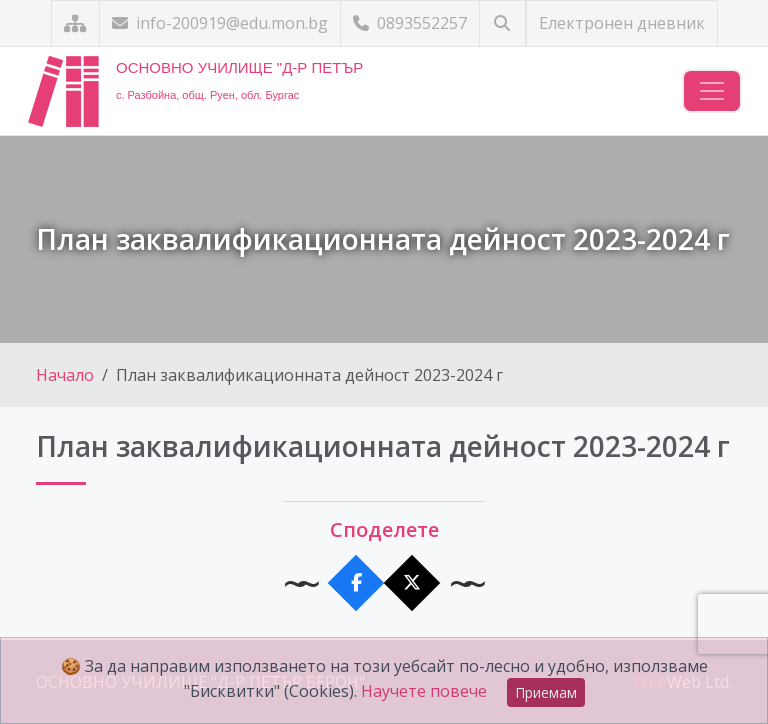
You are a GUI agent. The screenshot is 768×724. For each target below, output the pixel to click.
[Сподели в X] (412, 583)
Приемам (546, 692)
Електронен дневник (622, 23)
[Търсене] (502, 23)
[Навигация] (712, 91)
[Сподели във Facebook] (356, 583)
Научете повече (424, 691)
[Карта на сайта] (75, 23)
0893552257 (410, 23)
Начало (65, 375)
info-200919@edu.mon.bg (220, 23)
